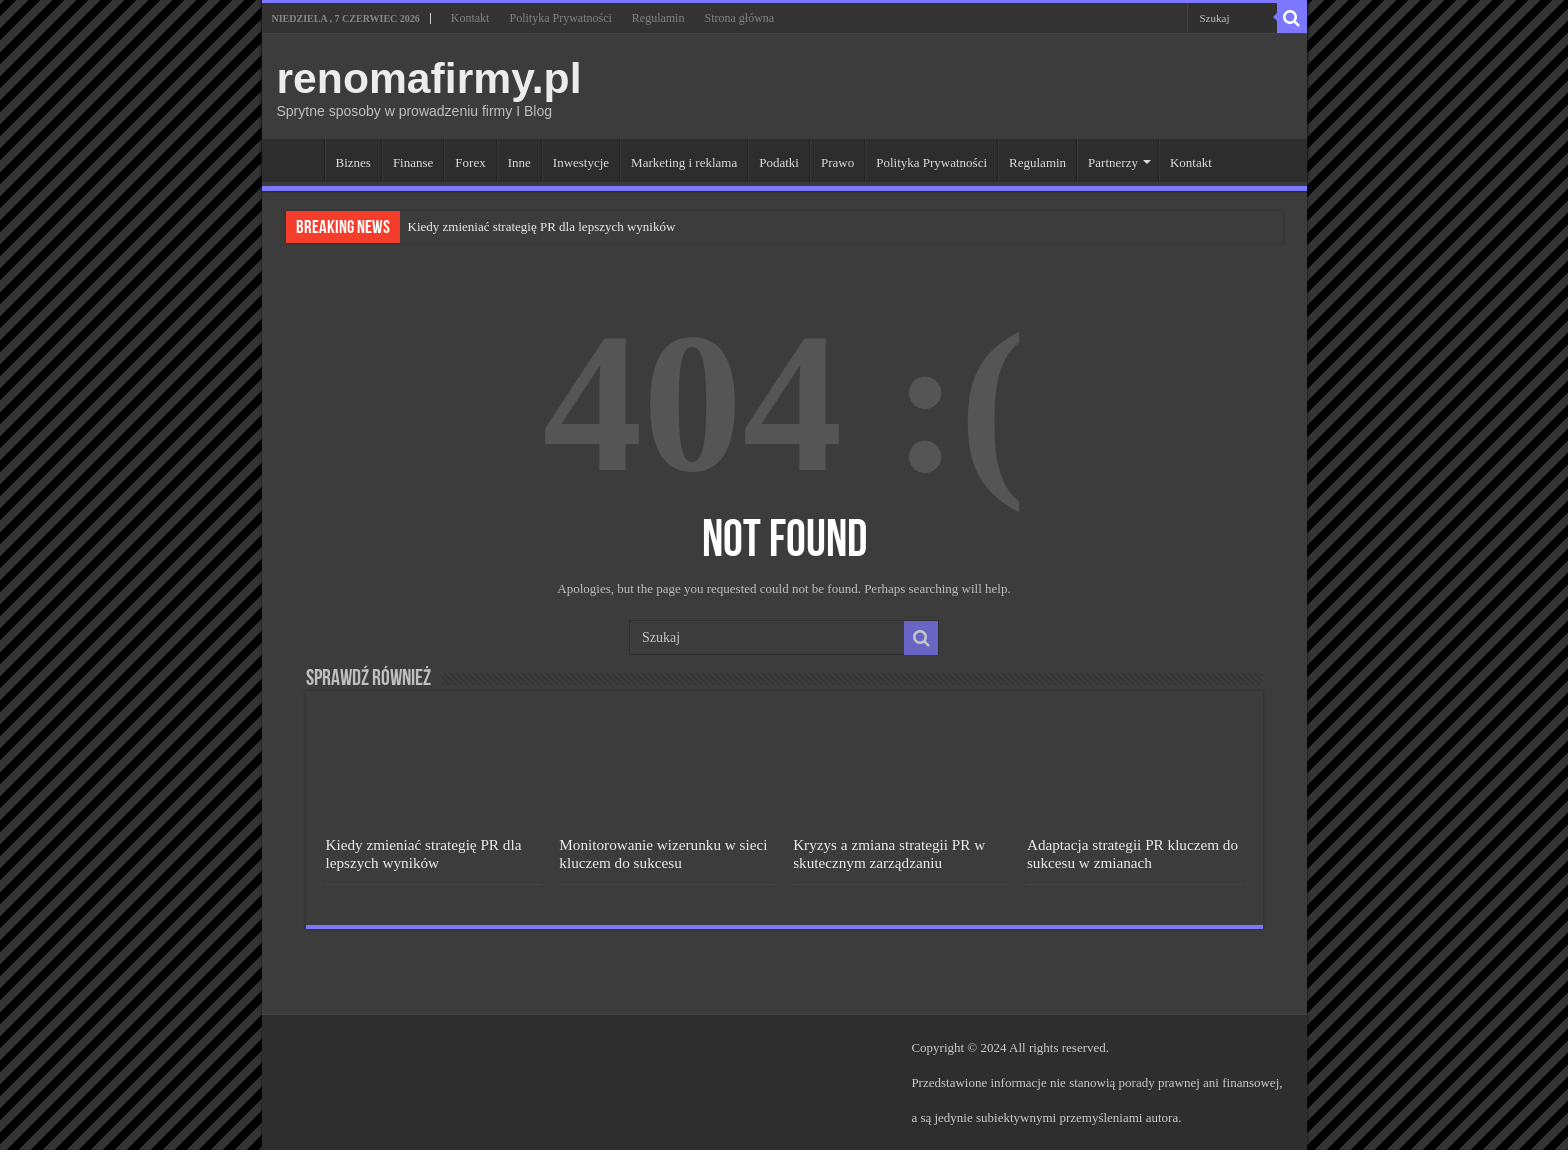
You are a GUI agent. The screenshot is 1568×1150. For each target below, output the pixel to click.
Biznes (353, 162)
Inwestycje (581, 162)
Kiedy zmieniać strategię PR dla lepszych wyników (542, 226)
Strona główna (739, 18)
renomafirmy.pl (429, 78)
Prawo (837, 162)
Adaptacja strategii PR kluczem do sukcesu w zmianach (1132, 853)
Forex (470, 162)
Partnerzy (1113, 162)
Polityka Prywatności (560, 18)
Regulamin (658, 18)
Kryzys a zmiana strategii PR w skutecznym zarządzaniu (889, 853)
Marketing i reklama (684, 162)
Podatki (779, 162)
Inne (519, 162)
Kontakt (470, 18)
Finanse (413, 162)
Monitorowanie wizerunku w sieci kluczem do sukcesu (663, 853)
